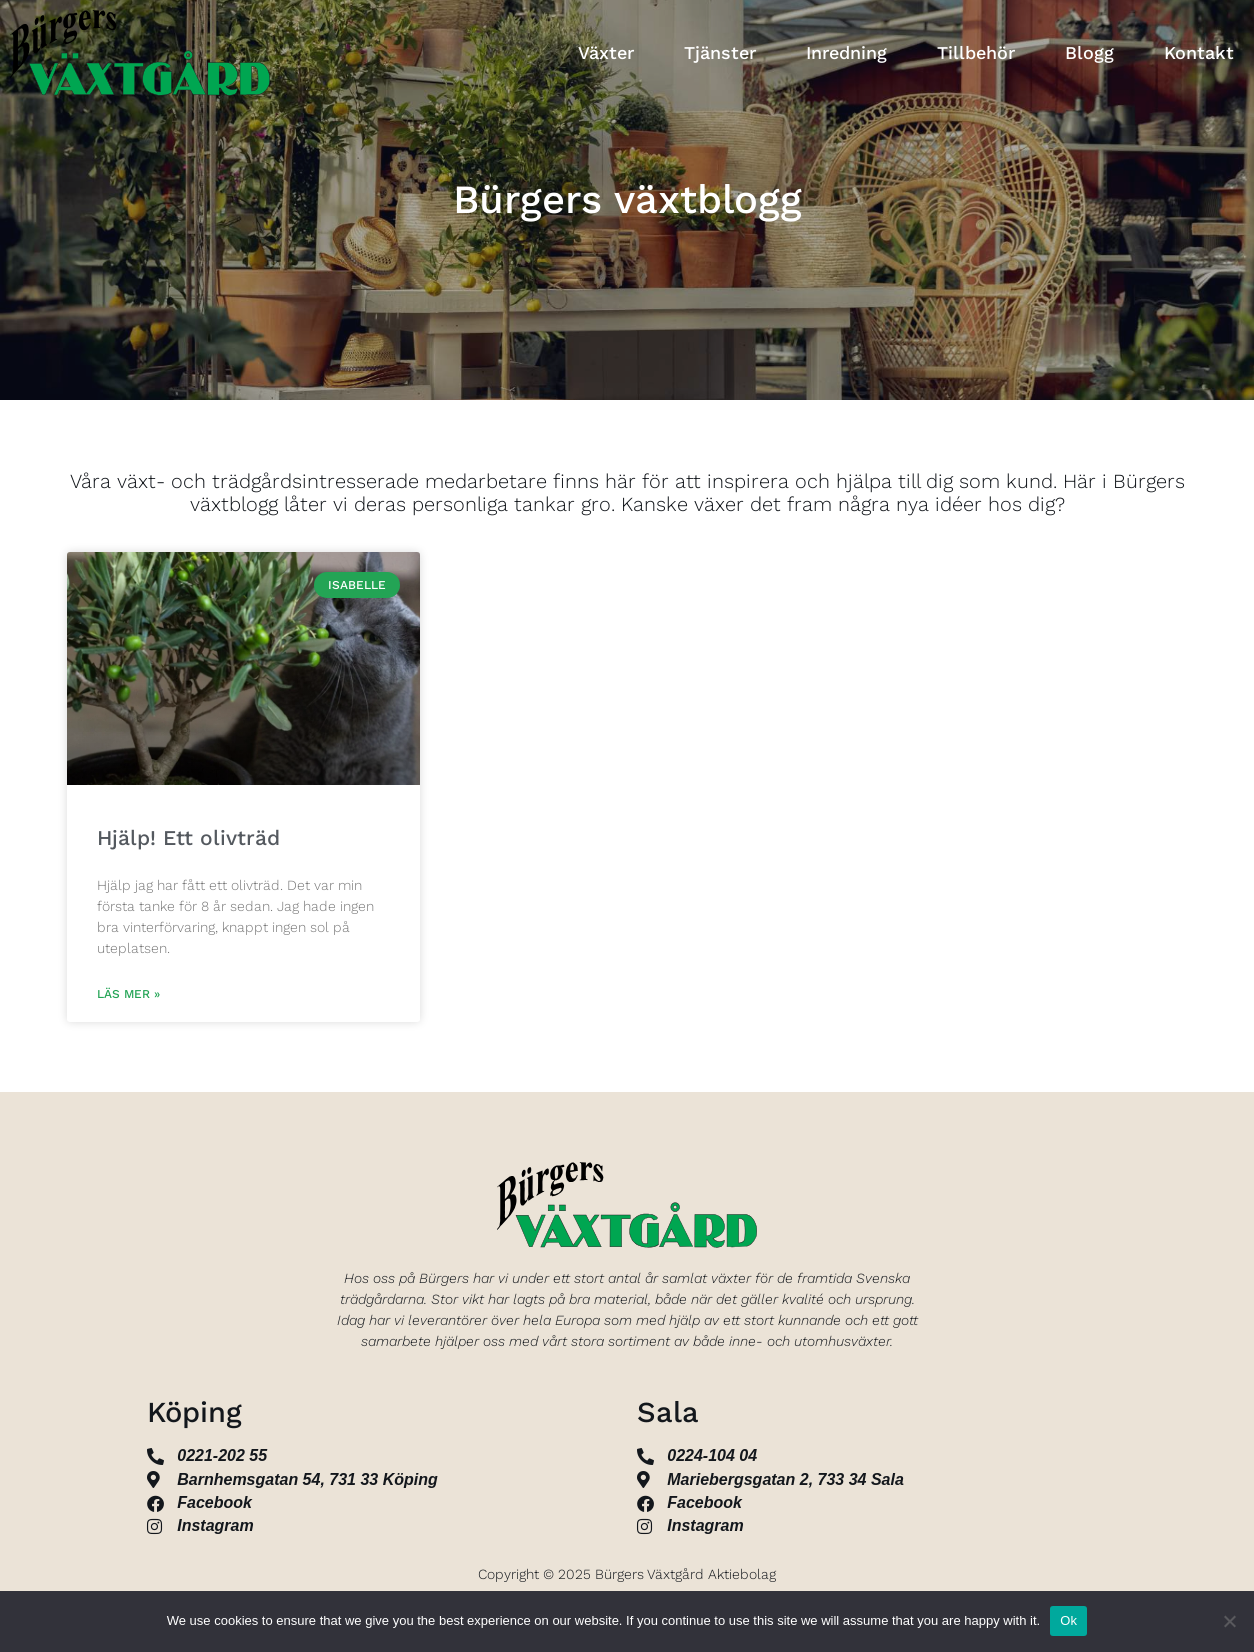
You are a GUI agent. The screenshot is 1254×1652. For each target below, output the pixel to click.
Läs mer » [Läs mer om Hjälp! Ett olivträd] (128, 994)
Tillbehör (976, 52)
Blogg (1089, 52)
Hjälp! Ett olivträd (188, 837)
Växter (606, 52)
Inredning (846, 52)
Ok (1068, 1620)
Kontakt (1199, 52)
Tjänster (720, 52)
